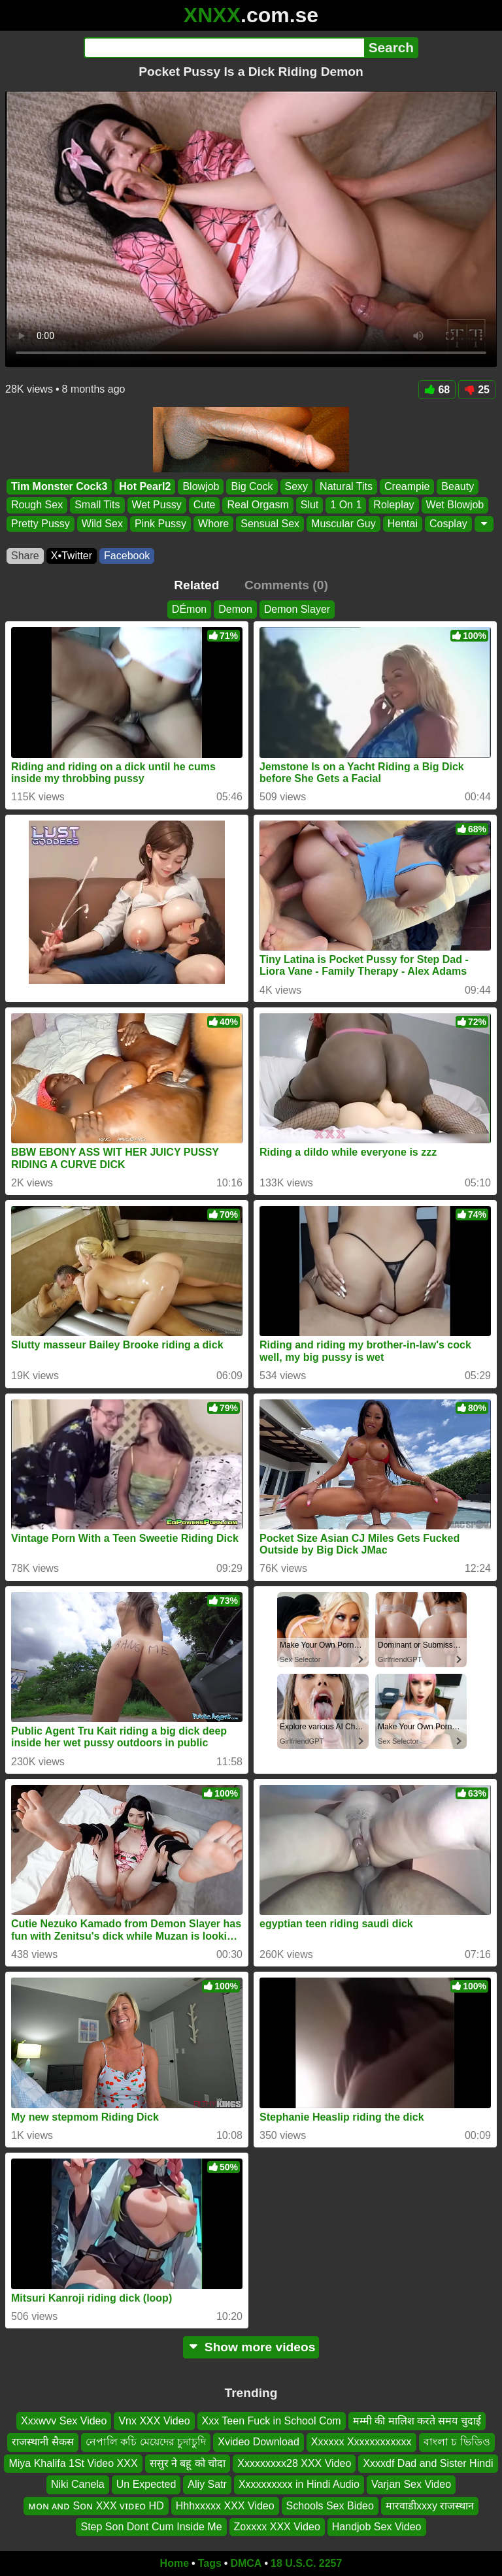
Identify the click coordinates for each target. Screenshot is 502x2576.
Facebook (127, 555)
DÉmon (189, 609)
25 (477, 389)
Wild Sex (102, 523)
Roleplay (393, 505)
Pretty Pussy (40, 523)
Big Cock (252, 486)
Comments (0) (286, 585)
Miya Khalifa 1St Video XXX (72, 2463)
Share (25, 555)
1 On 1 (345, 505)
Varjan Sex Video (411, 2484)
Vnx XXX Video (154, 2420)
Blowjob (200, 486)
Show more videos (251, 2347)
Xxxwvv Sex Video (64, 2420)
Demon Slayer (297, 609)
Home (174, 2563)
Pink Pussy (160, 523)
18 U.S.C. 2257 (306, 2563)
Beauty (457, 486)
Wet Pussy (157, 505)
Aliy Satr (207, 2484)
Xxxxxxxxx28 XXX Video (294, 2463)
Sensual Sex (270, 523)
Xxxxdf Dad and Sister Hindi (428, 2463)
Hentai (403, 523)
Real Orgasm (257, 505)
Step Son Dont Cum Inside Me (151, 2526)
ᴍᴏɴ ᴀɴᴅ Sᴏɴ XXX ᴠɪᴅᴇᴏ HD (96, 2505)
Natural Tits (346, 486)
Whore (213, 523)
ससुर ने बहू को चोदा (188, 2463)
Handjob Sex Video (377, 2526)
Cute (204, 505)
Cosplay (448, 523)
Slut (310, 505)
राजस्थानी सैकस (42, 2442)
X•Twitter (71, 555)
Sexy (297, 486)
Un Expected (146, 2484)
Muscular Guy (343, 523)
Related (196, 585)
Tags (210, 2563)
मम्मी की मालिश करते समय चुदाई (417, 2420)
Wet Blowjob (455, 505)
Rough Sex (37, 505)
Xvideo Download (258, 2442)
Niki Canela (78, 2484)
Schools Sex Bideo (330, 2505)
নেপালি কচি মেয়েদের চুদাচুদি (146, 2442)
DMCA (245, 2563)
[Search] (224, 47)
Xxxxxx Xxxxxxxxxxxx (361, 2442)
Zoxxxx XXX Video (277, 2526)
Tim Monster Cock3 (59, 486)
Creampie (406, 486)
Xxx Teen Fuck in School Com (271, 2420)
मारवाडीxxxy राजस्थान (430, 2505)
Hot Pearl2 (145, 486)
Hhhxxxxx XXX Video (225, 2505)
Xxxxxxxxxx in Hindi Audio (299, 2484)
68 (437, 389)
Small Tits (97, 505)
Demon (235, 609)
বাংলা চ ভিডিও (457, 2442)
